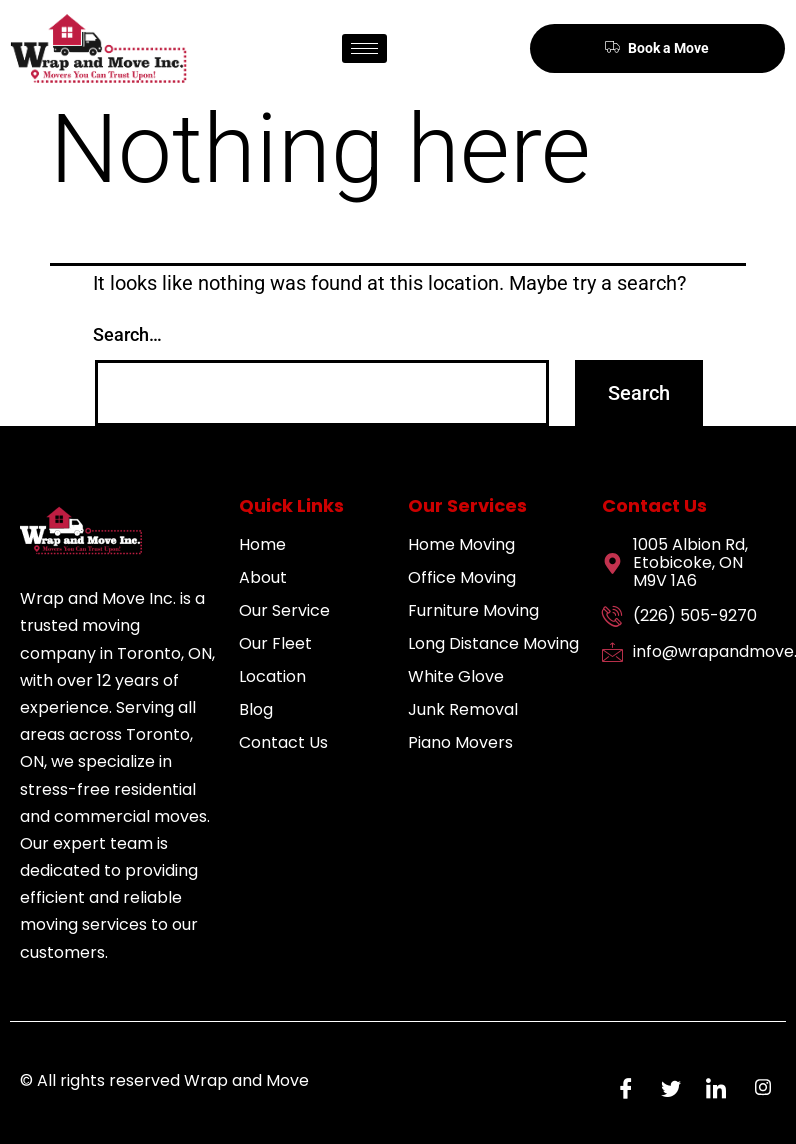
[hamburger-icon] (364, 48)
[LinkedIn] (711, 1087)
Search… (127, 334)
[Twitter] (666, 1087)
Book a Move (657, 47)
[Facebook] (621, 1087)
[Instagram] (756, 1087)
